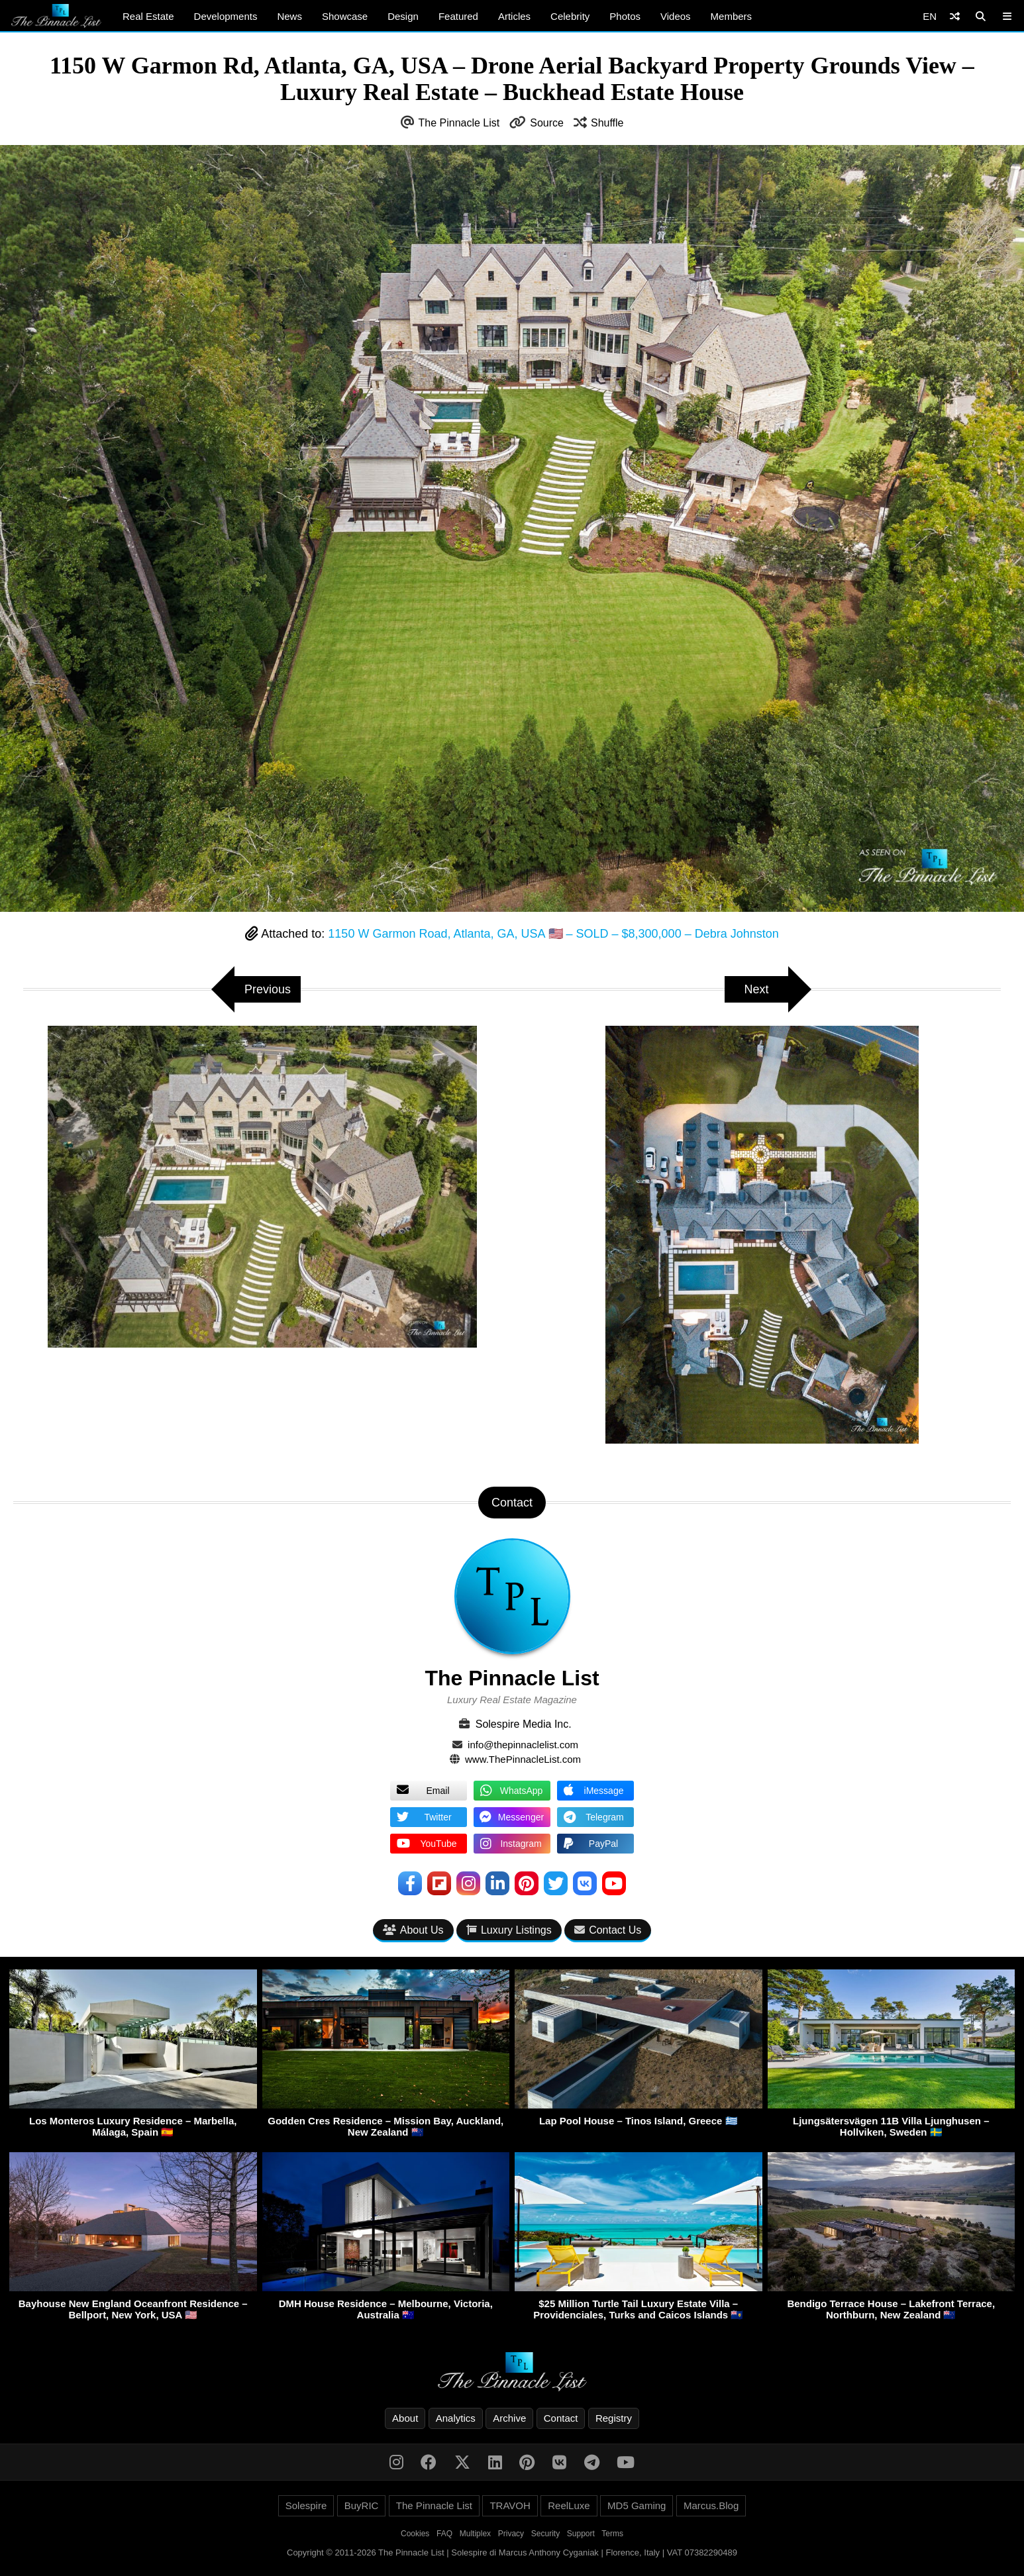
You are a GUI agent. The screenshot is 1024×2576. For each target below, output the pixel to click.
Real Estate (148, 16)
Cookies (415, 2533)
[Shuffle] (954, 16)
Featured (458, 16)
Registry (613, 2418)
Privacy (511, 2533)
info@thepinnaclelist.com (523, 1744)
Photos (624, 16)
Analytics (456, 2418)
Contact (561, 2418)
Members (731, 16)
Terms (612, 2533)
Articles (514, 16)
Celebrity (569, 16)
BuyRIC (361, 2505)
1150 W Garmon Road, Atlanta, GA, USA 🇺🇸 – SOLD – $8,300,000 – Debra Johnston (553, 933)
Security (545, 2533)
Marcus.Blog (711, 2505)
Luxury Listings (509, 1930)
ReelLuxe (568, 2505)
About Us (413, 1930)
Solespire (306, 2505)
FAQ (444, 2533)
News (289, 16)
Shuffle (607, 122)
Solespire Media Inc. (524, 1724)
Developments (226, 16)
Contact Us (607, 1930)
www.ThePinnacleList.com (523, 1759)
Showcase (345, 16)
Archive (509, 2418)
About (405, 2418)
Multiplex (475, 2533)
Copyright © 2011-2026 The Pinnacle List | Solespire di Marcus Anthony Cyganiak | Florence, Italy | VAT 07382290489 (512, 2552)
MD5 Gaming (636, 2505)
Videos (675, 16)
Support (581, 2533)
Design (403, 16)
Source (547, 122)
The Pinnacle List (459, 122)
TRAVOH (509, 2505)
